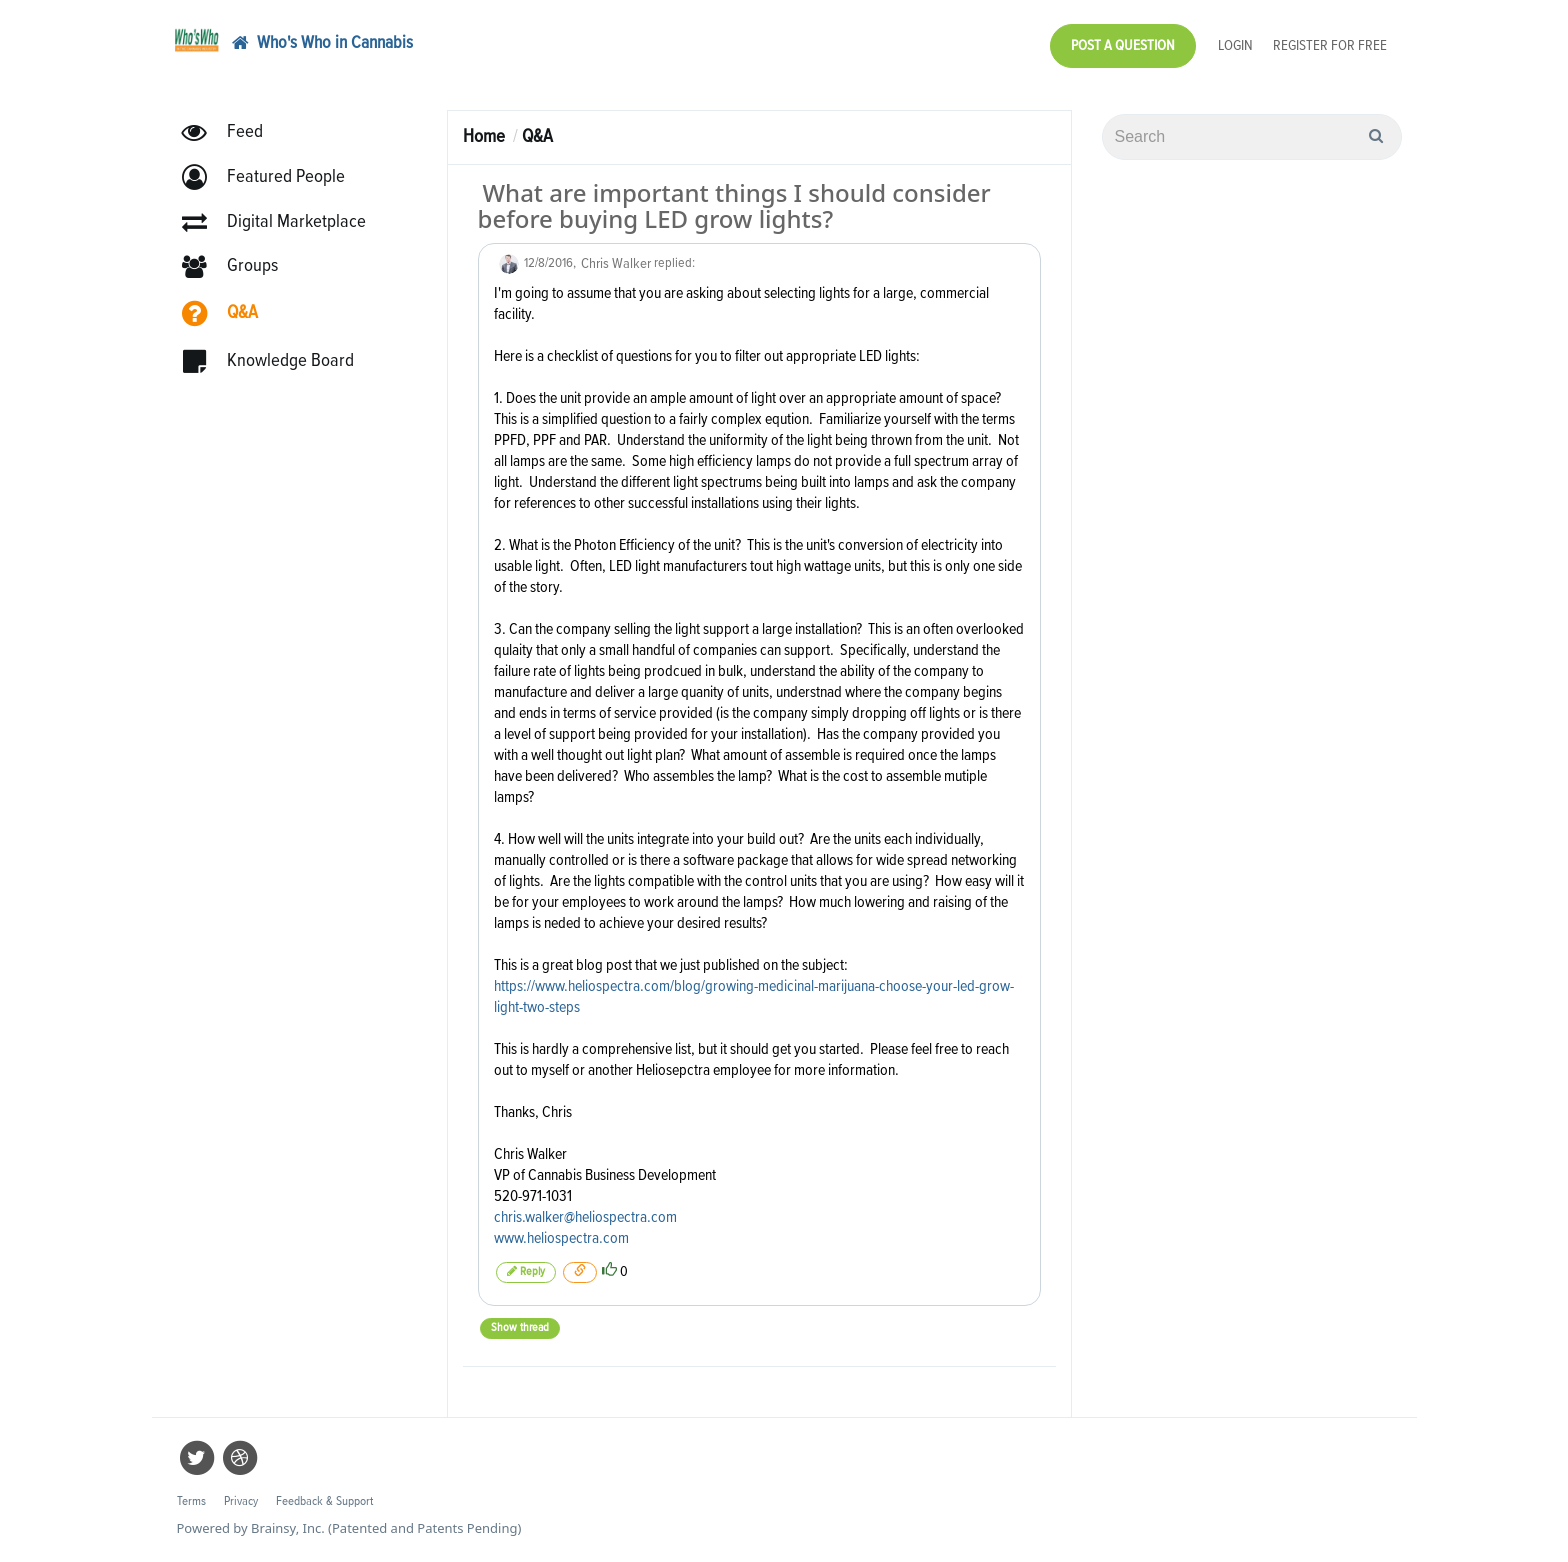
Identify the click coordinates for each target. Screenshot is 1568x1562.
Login (1235, 45)
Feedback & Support (324, 1501)
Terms (191, 1501)
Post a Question (1123, 45)
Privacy (241, 1501)
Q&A (537, 136)
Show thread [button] (520, 1328)
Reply (526, 1271)
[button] (272, 177)
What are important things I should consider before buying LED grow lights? (734, 205)
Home (484, 136)
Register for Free (1330, 45)
